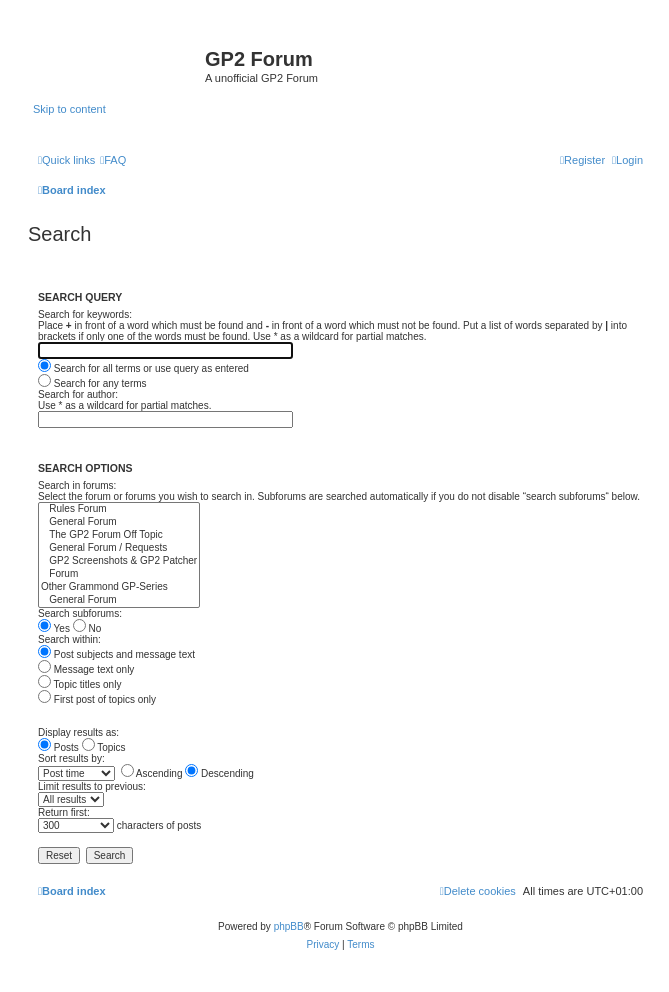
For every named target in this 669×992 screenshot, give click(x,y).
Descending (219, 773)
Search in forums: (77, 485)
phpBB (289, 926)
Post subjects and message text (116, 654)
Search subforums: (80, 613)
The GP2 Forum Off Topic (119, 535)
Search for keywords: (85, 314)
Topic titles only (79, 684)
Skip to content (69, 109)
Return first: (64, 812)
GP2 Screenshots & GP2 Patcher (119, 561)
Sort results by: (71, 758)
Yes (54, 628)
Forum (119, 574)
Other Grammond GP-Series (119, 587)
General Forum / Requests (119, 548)
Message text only (86, 669)
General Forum (119, 522)
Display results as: (78, 732)
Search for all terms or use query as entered (143, 368)
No (87, 628)
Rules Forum (119, 509)
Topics (104, 747)
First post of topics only (97, 699)
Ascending (152, 773)
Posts (58, 747)
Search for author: (78, 394)
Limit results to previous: (92, 786)
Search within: (69, 639)
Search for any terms (92, 383)
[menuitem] (113, 160)
